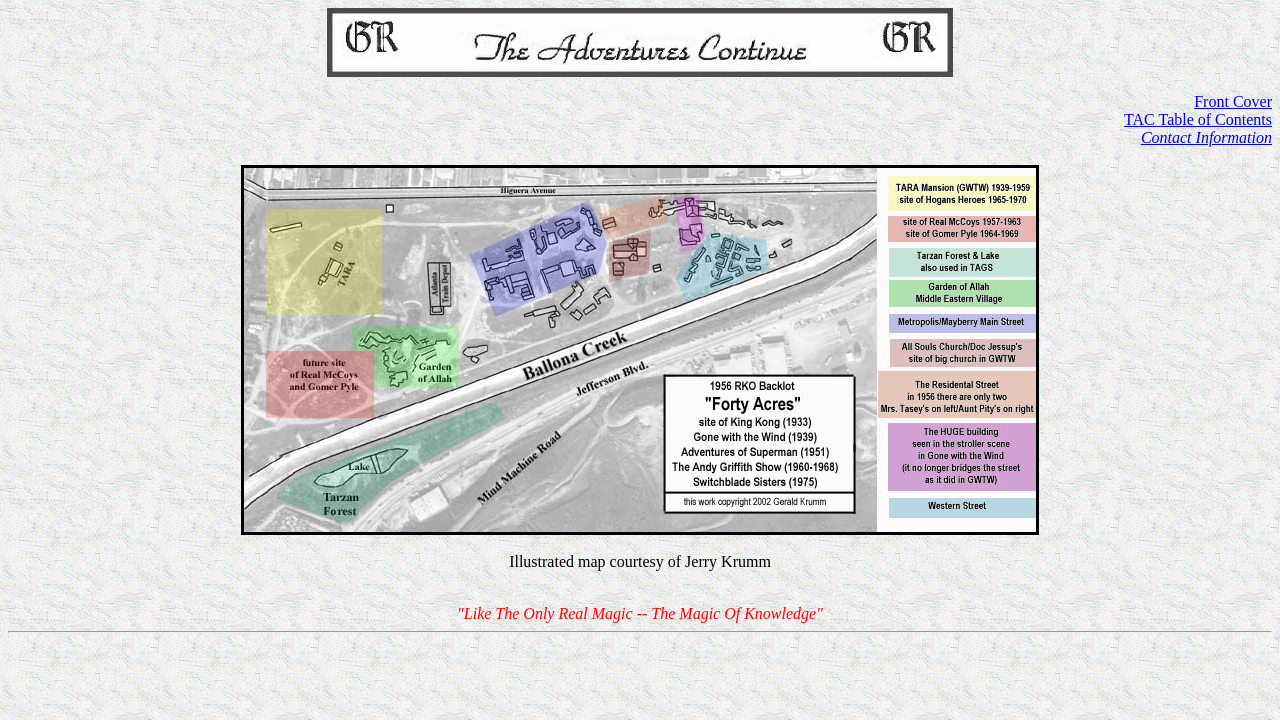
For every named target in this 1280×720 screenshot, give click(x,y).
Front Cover (1233, 101)
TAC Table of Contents (1198, 119)
